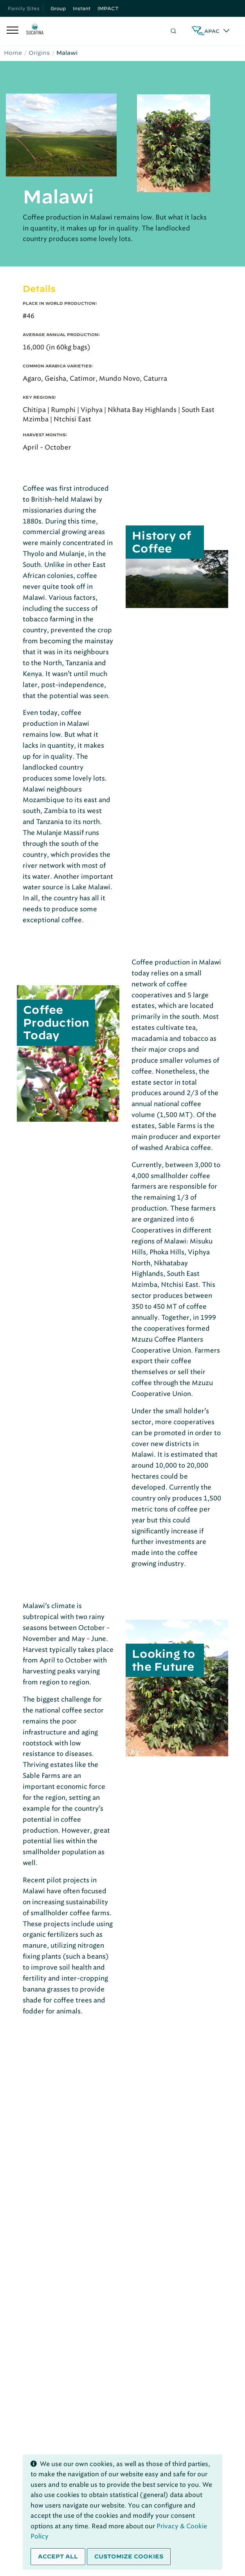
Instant (81, 8)
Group (58, 8)
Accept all (58, 2556)
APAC (212, 31)
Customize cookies (128, 2556)
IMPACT (108, 8)
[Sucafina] (34, 31)
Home (13, 53)
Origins (39, 53)
